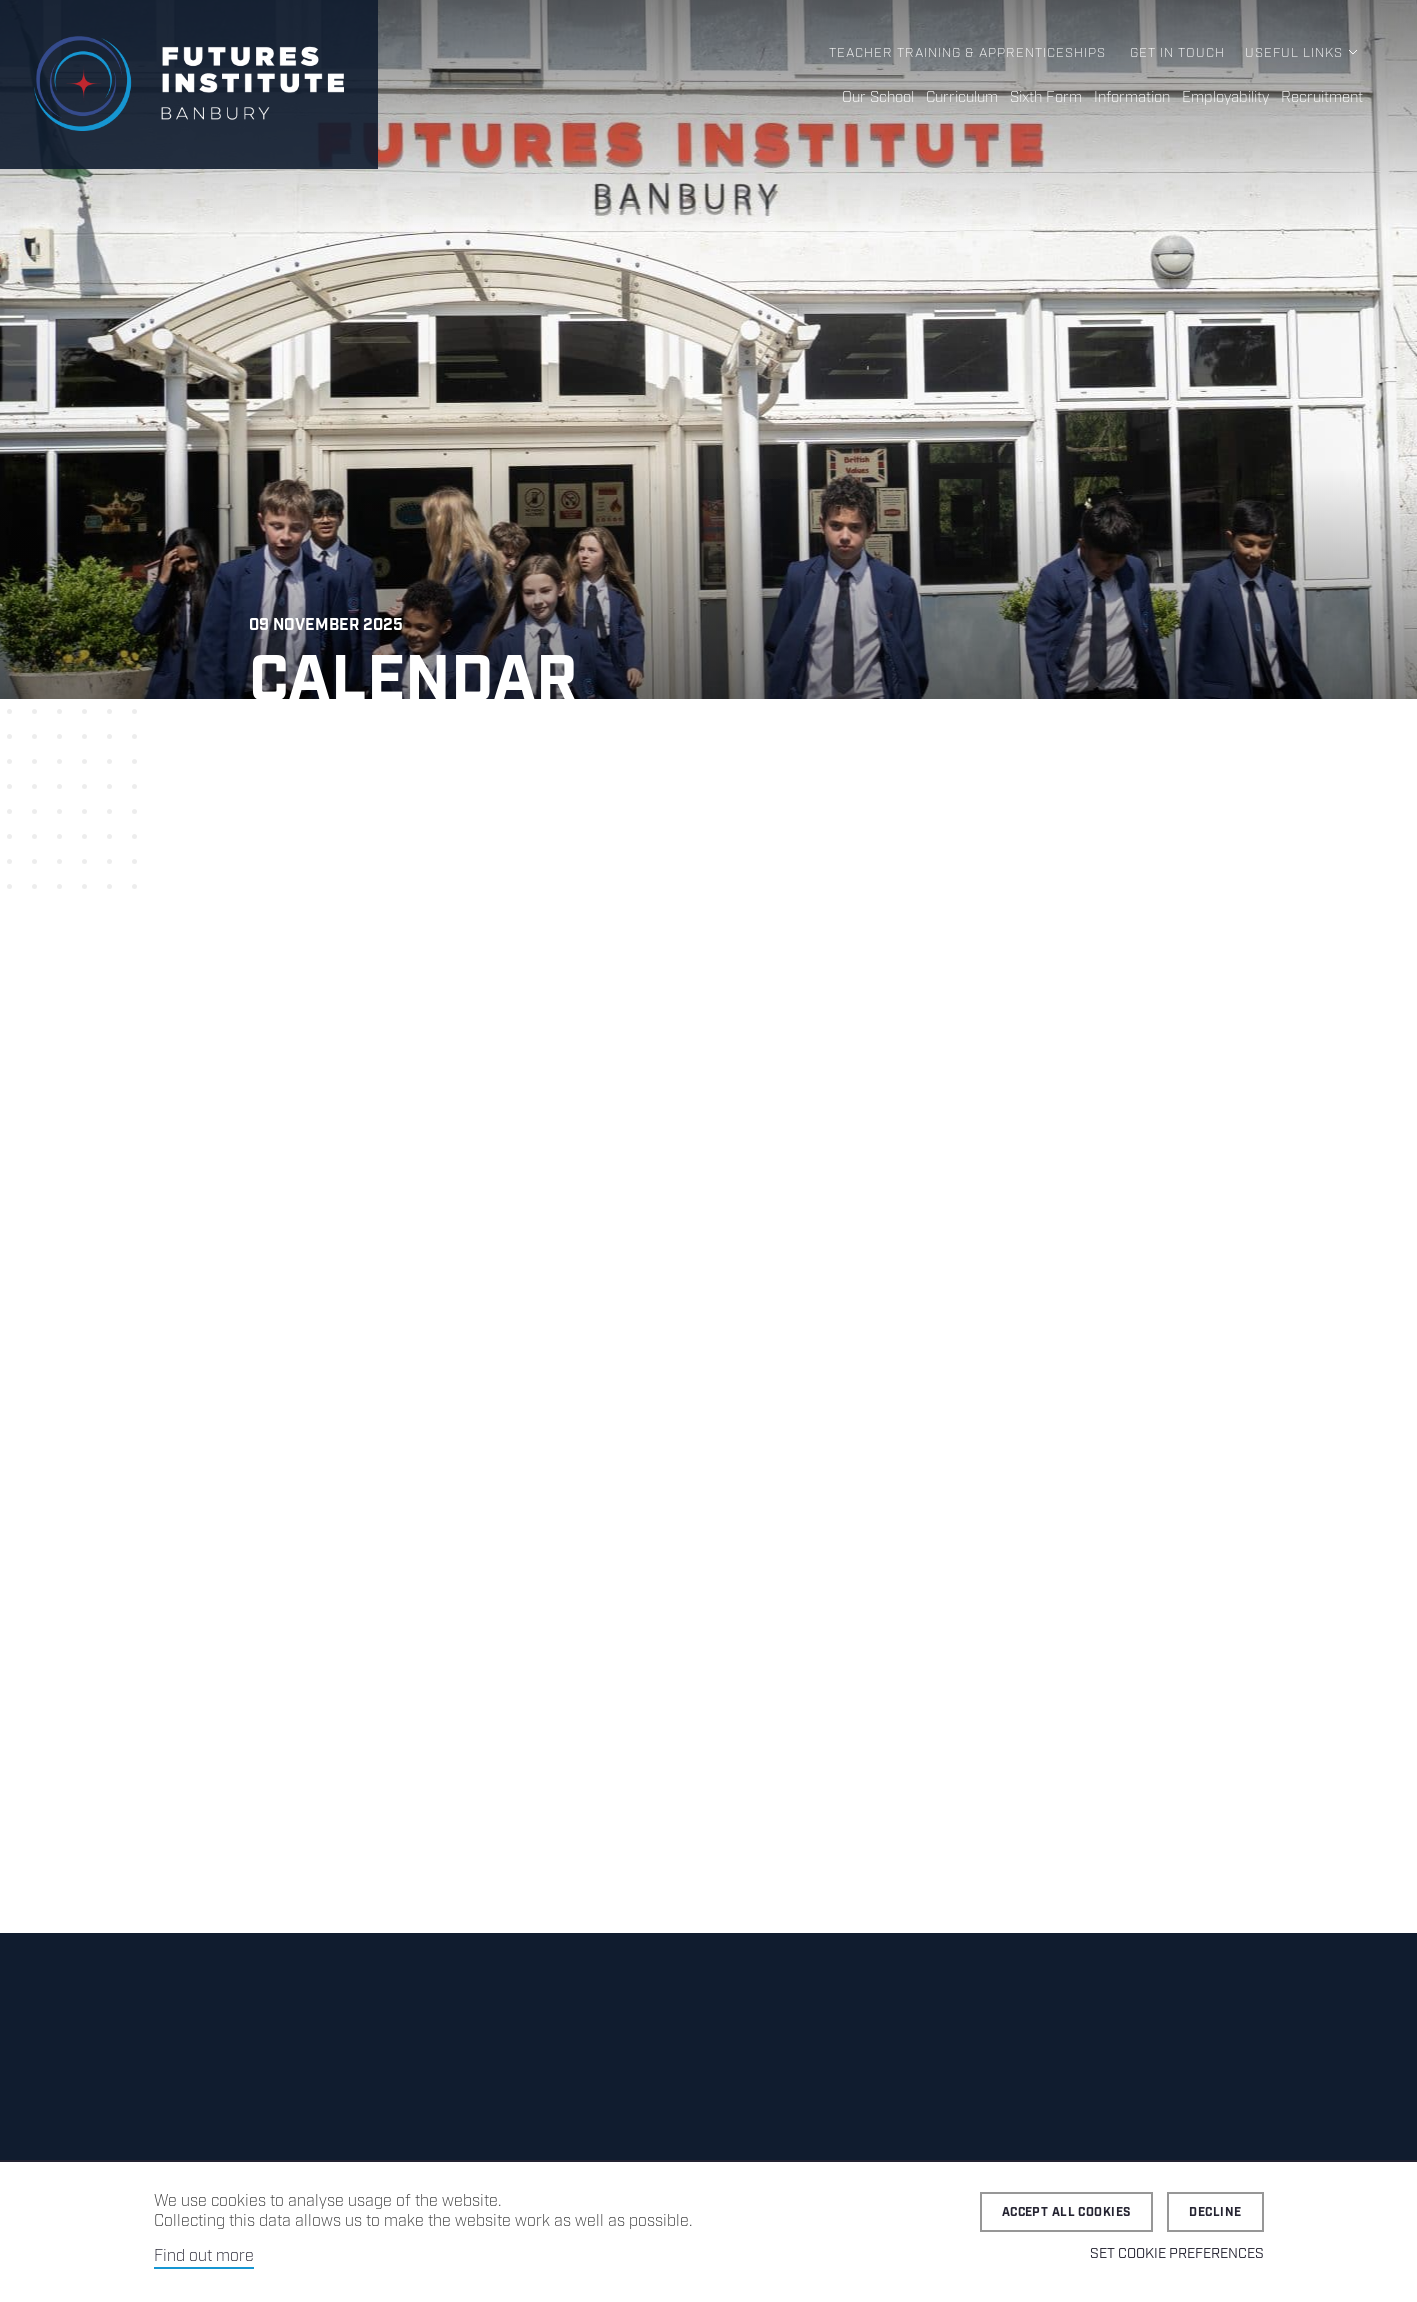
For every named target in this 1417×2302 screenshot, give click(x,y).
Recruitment (1322, 98)
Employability (1225, 98)
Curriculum (962, 98)
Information (1132, 98)
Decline (1215, 2212)
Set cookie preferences (1177, 2254)
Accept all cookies (1067, 2212)
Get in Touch (1177, 53)
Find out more (204, 2256)
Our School (878, 98)
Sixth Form (1046, 98)
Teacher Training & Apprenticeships (967, 53)
